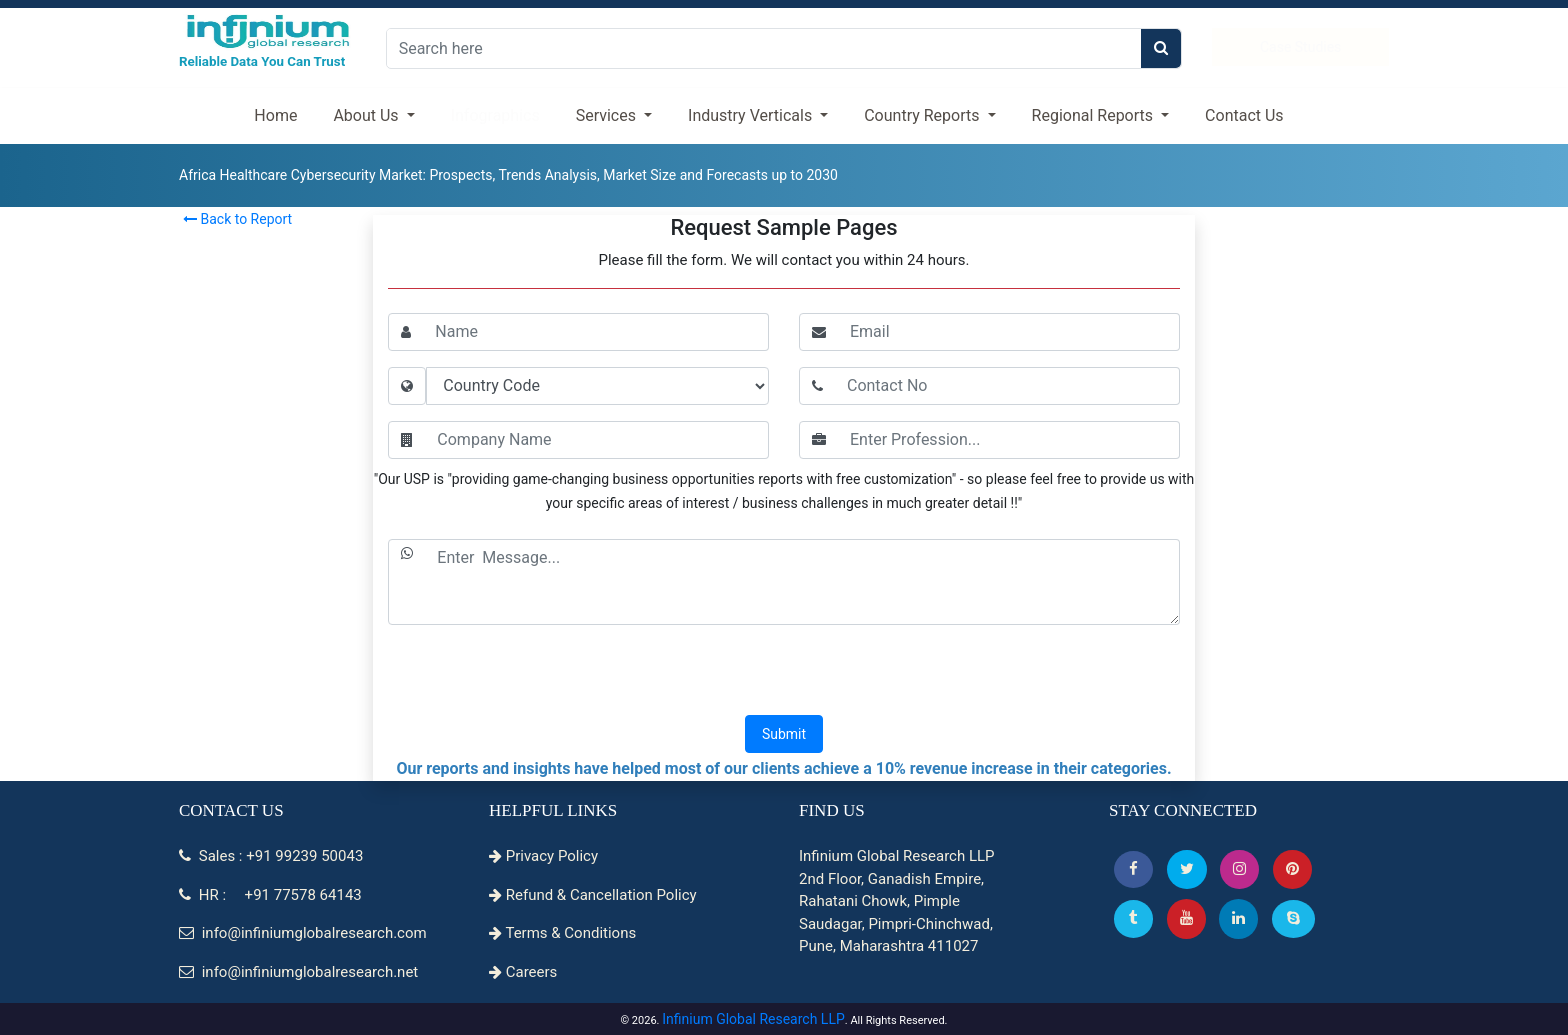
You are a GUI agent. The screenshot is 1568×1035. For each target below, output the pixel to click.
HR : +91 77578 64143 (270, 895)
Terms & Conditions (562, 933)
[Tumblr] (1133, 918)
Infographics (495, 115)
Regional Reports (1094, 115)
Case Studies (1300, 47)
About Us (367, 115)
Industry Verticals (752, 115)
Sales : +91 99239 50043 (271, 856)
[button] (1133, 869)
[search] (1161, 48)
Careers (523, 972)
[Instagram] (1239, 869)
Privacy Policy (543, 856)
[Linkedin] (1238, 918)
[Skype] (1293, 918)
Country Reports (923, 115)
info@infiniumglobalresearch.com (303, 933)
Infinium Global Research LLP (753, 1019)
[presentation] (784, 672)
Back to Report (237, 219)
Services (608, 115)
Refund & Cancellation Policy (593, 895)
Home (275, 115)
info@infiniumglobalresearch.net (298, 972)
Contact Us (1244, 115)
